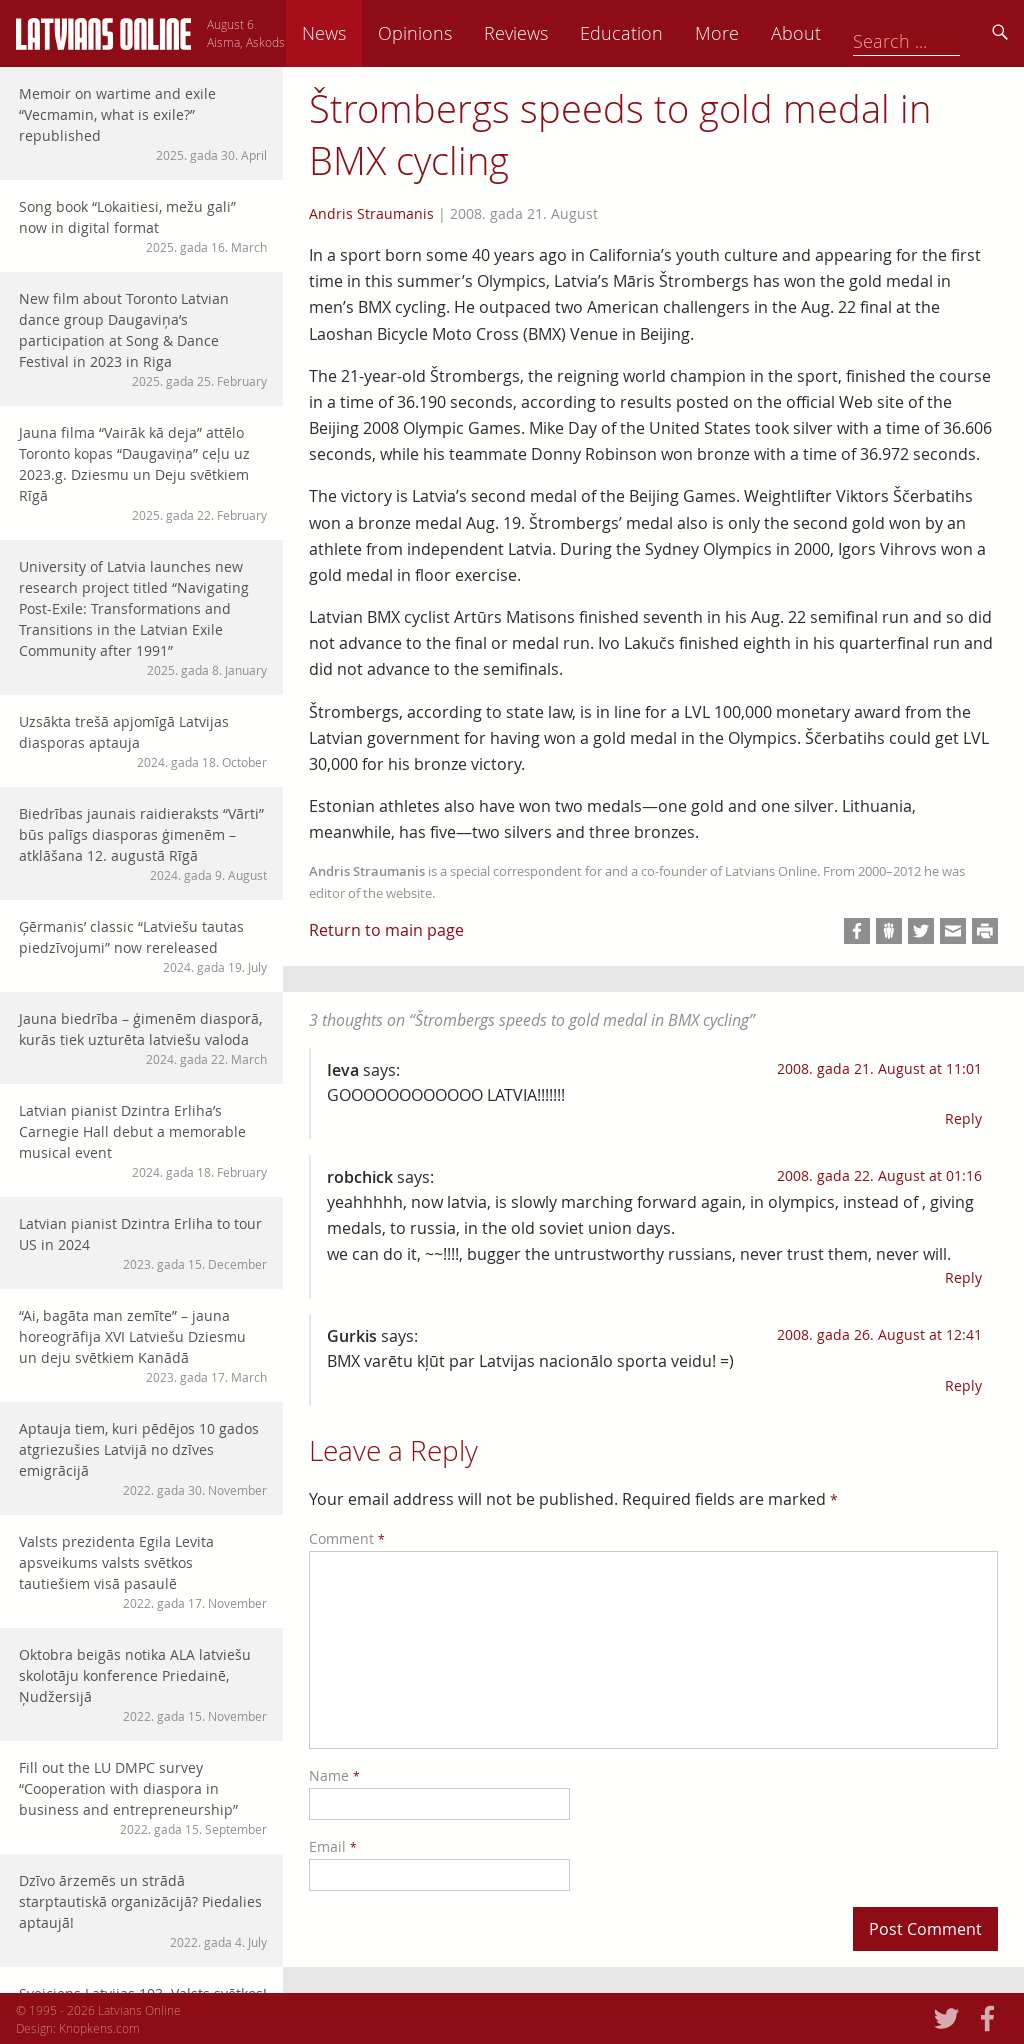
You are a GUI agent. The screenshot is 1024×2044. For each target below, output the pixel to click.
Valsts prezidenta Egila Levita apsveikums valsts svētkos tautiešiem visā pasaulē (143, 1572)
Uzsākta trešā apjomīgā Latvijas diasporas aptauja (143, 741)
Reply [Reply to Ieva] (963, 1118)
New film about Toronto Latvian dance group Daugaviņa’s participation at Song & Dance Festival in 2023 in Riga (143, 339)
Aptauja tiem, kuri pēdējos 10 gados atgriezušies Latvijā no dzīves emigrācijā (143, 1459)
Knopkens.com (99, 2028)
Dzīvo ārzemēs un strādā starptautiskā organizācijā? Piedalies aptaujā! (143, 1911)
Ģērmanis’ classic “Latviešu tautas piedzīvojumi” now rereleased (143, 946)
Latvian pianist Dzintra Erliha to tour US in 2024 (143, 1243)
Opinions (554, 33)
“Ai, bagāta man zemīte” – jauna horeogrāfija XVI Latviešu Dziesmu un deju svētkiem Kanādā (143, 1346)
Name (334, 1775)
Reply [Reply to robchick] (963, 1277)
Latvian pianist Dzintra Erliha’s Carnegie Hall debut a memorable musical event (143, 1141)
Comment (347, 1538)
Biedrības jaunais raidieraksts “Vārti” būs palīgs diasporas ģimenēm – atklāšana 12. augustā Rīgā (143, 844)
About (935, 33)
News (463, 33)
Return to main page (386, 930)
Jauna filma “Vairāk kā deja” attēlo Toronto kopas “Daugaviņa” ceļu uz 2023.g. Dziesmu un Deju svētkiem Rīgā (143, 473)
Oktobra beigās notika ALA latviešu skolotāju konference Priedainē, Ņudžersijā (143, 1685)
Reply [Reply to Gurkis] (963, 1385)
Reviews (655, 33)
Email (333, 1846)
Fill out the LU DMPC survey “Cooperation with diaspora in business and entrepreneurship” (143, 1798)
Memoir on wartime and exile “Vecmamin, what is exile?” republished (143, 124)
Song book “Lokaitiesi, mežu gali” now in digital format (143, 226)
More (856, 33)
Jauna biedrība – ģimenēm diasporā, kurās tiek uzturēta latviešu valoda (143, 1038)
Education (760, 33)
